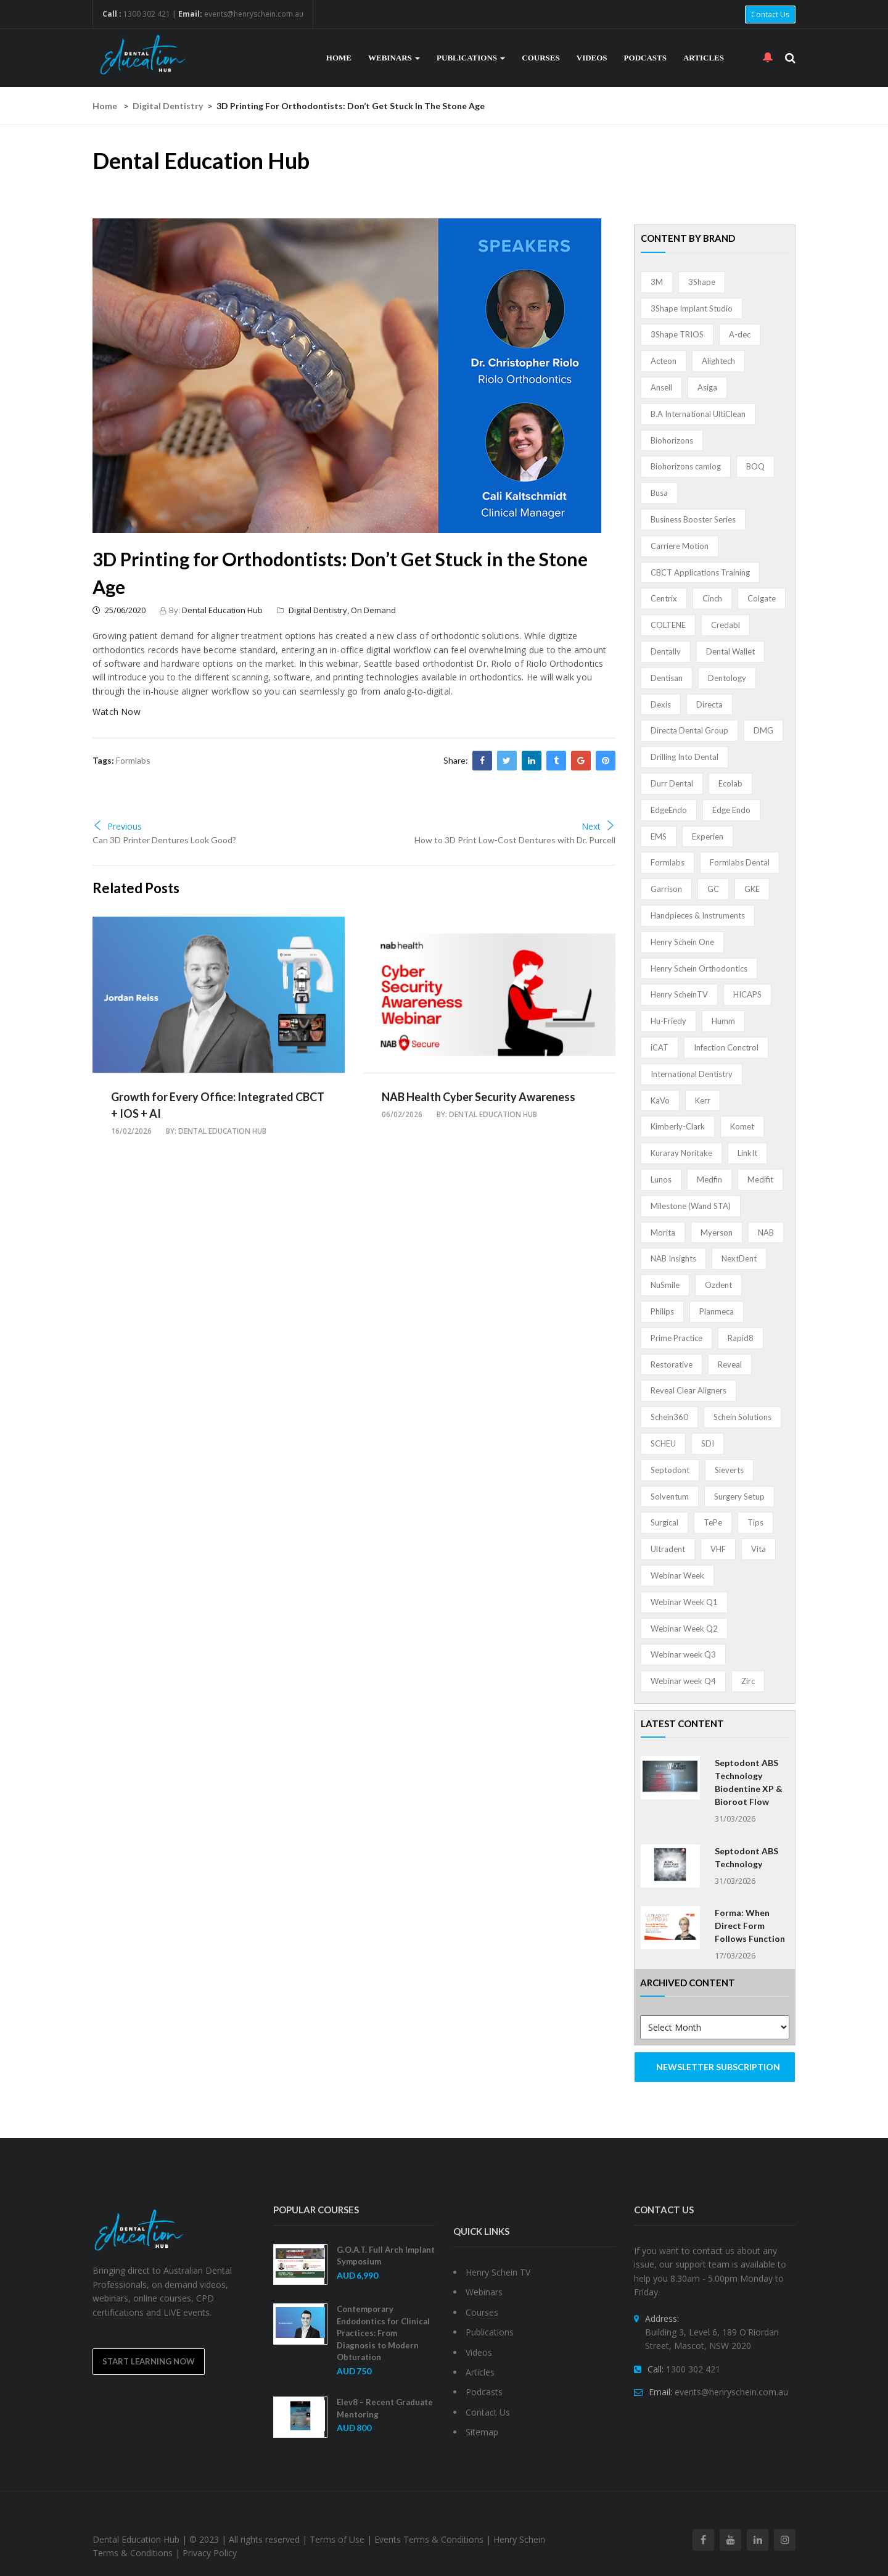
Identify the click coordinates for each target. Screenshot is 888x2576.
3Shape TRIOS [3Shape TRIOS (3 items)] (677, 334)
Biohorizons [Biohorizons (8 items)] (672, 440)
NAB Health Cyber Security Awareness (478, 1097)
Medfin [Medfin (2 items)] (709, 1179)
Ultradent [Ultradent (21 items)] (668, 1549)
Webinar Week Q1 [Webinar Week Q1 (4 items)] (684, 1602)
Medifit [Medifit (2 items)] (760, 1179)
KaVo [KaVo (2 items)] (660, 1100)
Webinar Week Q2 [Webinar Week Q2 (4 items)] (684, 1628)
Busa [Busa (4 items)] (659, 493)
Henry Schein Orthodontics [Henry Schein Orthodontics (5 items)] (699, 968)
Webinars (394, 57)
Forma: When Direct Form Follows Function (750, 1925)
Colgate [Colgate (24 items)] (761, 598)
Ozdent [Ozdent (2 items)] (718, 1285)
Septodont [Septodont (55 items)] (670, 1470)
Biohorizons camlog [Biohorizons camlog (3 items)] (686, 466)
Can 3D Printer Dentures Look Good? (164, 840)
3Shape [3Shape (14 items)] (701, 282)
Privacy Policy (210, 2553)
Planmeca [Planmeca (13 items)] (716, 1311)
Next (598, 826)
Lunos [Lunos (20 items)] (661, 1179)
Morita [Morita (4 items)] (663, 1232)
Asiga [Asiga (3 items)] (707, 387)
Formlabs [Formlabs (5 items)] (667, 862)
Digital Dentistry (168, 106)
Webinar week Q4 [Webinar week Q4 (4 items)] (683, 1681)
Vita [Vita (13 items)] (758, 1549)
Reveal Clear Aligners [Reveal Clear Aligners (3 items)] (688, 1390)
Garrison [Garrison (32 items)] (666, 889)
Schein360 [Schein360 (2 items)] (669, 1417)
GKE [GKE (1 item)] (752, 889)
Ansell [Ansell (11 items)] (661, 387)
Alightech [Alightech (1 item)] (718, 361)
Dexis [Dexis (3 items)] (661, 704)
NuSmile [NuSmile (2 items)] (665, 1285)
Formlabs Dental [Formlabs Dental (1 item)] (740, 862)
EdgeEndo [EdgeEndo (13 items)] (669, 810)
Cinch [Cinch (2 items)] (712, 598)
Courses (540, 57)
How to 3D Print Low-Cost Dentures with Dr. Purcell (514, 840)
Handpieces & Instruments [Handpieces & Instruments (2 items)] (698, 915)
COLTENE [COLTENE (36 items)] (668, 625)
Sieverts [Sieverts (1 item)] (729, 1470)
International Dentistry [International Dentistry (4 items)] (692, 1074)
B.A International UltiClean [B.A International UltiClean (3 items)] (698, 414)
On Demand (373, 610)
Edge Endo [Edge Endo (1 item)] (731, 810)
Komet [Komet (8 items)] (742, 1126)
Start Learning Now (148, 2361)
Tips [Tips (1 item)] (755, 1522)
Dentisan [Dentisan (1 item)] (667, 678)
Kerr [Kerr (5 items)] (702, 1100)
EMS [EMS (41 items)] (659, 836)
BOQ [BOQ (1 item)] (755, 466)
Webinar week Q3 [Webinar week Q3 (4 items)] (683, 1654)
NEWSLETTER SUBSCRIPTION (718, 2067)
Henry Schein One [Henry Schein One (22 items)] (682, 942)
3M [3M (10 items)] (657, 282)
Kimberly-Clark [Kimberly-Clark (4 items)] (678, 1126)
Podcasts (645, 57)
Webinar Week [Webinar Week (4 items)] (677, 1575)
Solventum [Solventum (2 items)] (670, 1496)
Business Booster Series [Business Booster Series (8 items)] (693, 519)
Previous (117, 826)
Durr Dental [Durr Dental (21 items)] (672, 783)
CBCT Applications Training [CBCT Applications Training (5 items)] (700, 572)
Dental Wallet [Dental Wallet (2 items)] (730, 651)
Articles (703, 57)
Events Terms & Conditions (428, 2539)
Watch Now (116, 711)
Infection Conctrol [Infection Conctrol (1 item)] (726, 1047)
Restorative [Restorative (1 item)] (672, 1364)
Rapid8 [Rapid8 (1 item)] (741, 1338)
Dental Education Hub (222, 610)
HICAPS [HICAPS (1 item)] (747, 994)
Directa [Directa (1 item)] (709, 704)
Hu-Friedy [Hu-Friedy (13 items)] (668, 1021)
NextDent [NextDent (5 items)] (739, 1258)
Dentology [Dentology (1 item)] (727, 678)
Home (339, 57)
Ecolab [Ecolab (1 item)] (730, 783)
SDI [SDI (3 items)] (707, 1443)
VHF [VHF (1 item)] (718, 1549)
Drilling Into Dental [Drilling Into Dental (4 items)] (684, 757)
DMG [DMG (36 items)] (763, 730)
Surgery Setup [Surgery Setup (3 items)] (739, 1496)
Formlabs (133, 760)
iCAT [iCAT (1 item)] (659, 1047)
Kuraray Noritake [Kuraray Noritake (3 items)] (681, 1153)
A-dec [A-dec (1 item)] (739, 334)
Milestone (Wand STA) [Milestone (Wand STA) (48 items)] (691, 1206)
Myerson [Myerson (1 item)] (717, 1232)
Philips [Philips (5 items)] (662, 1311)
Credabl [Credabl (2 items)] (725, 625)
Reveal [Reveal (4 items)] (730, 1364)
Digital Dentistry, (320, 610)
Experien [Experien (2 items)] (707, 836)
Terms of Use (337, 2539)
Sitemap (482, 2432)
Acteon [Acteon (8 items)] (663, 361)
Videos (592, 57)
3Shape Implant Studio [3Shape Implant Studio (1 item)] (692, 308)
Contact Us (770, 14)
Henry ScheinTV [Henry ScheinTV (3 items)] (679, 994)
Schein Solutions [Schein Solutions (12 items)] (742, 1417)
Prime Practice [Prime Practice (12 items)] (676, 1338)
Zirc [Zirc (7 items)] (748, 1681)
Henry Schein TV (498, 2272)
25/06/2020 (119, 610)
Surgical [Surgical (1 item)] (664, 1522)
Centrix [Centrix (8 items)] (664, 598)
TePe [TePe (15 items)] (713, 1522)
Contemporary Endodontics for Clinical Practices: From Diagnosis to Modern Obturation (383, 2333)
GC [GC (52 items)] (713, 889)
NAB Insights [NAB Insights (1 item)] (673, 1258)
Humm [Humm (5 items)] (723, 1021)
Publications (471, 57)
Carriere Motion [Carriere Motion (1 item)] (680, 546)
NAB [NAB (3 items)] (766, 1232)
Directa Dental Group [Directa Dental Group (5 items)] (689, 730)
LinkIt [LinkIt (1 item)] (747, 1153)
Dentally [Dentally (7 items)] (666, 651)
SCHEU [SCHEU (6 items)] (663, 1443)
